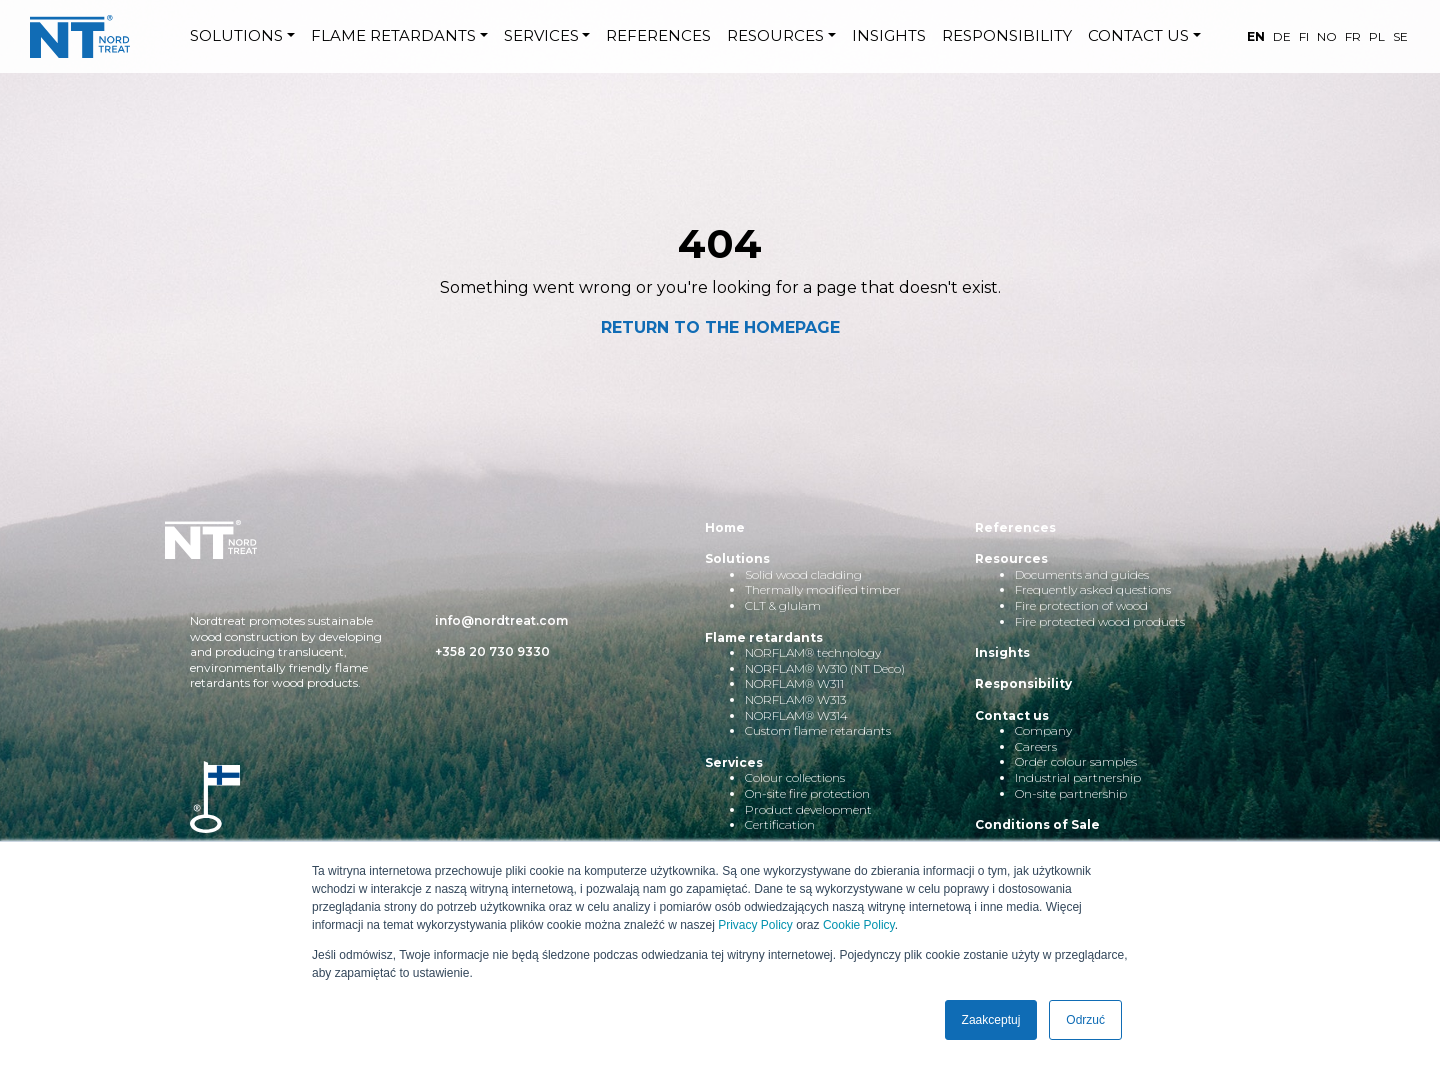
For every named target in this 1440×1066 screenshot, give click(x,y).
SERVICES (541, 35)
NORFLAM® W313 (795, 699)
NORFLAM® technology (813, 652)
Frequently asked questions (1093, 589)
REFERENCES (658, 35)
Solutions (737, 558)
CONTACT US (1138, 35)
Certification (780, 824)
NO (1327, 36)
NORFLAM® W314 (796, 715)
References (1015, 527)
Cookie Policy (859, 925)
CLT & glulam (783, 605)
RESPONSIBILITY (1007, 35)
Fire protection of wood (1081, 605)
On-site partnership (1071, 793)
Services (734, 762)
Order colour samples (1076, 761)
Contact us (1012, 715)
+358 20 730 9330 (492, 651)
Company (1043, 730)
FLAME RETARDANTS (393, 35)
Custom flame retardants (818, 730)
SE (1400, 36)
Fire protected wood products (1100, 621)
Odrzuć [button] (1085, 1020)
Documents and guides (1082, 574)
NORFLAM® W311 (794, 683)
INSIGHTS (889, 35)
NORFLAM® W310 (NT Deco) (825, 668)
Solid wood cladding (803, 574)
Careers (1036, 746)
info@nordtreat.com (501, 620)
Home (725, 527)
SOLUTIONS (236, 35)
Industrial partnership (1078, 777)
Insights (1002, 652)
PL (1377, 36)
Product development (808, 809)
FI (1304, 36)
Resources (1011, 558)
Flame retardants (764, 637)
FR (1353, 36)
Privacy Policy (755, 925)
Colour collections (795, 777)
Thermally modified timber (823, 589)
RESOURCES (775, 35)
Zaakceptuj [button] (991, 1020)
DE (1282, 36)
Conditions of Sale (1037, 824)
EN (1256, 36)
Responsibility (1023, 683)
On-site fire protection (807, 793)
